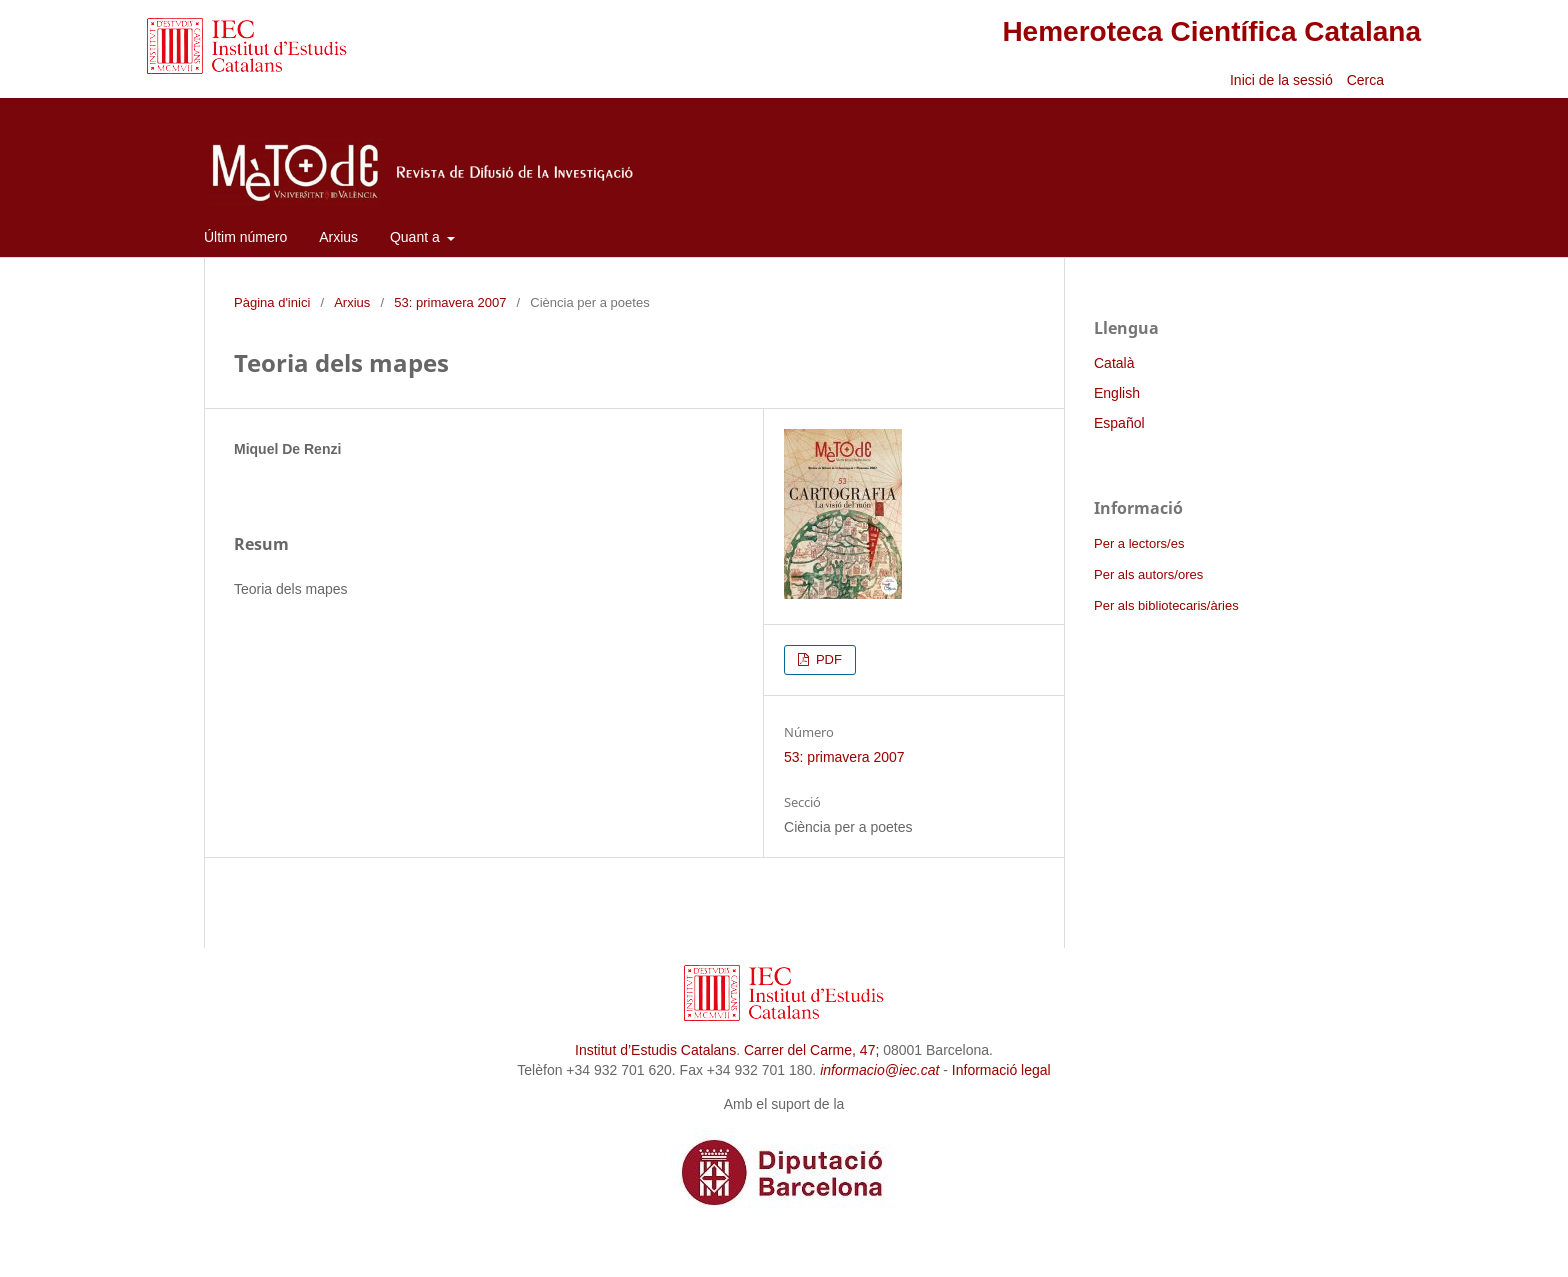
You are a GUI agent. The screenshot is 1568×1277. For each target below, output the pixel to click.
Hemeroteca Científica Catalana (1211, 31)
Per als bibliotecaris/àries (1166, 605)
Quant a (417, 237)
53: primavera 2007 (450, 302)
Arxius (338, 237)
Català (1114, 363)
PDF (827, 659)
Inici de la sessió (1281, 80)
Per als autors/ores (1148, 574)
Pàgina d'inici (272, 302)
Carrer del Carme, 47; (811, 1050)
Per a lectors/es (1139, 543)
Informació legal (1001, 1070)
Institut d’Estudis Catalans (655, 1050)
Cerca (1367, 80)
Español (1119, 423)
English (1117, 393)
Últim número (245, 237)
